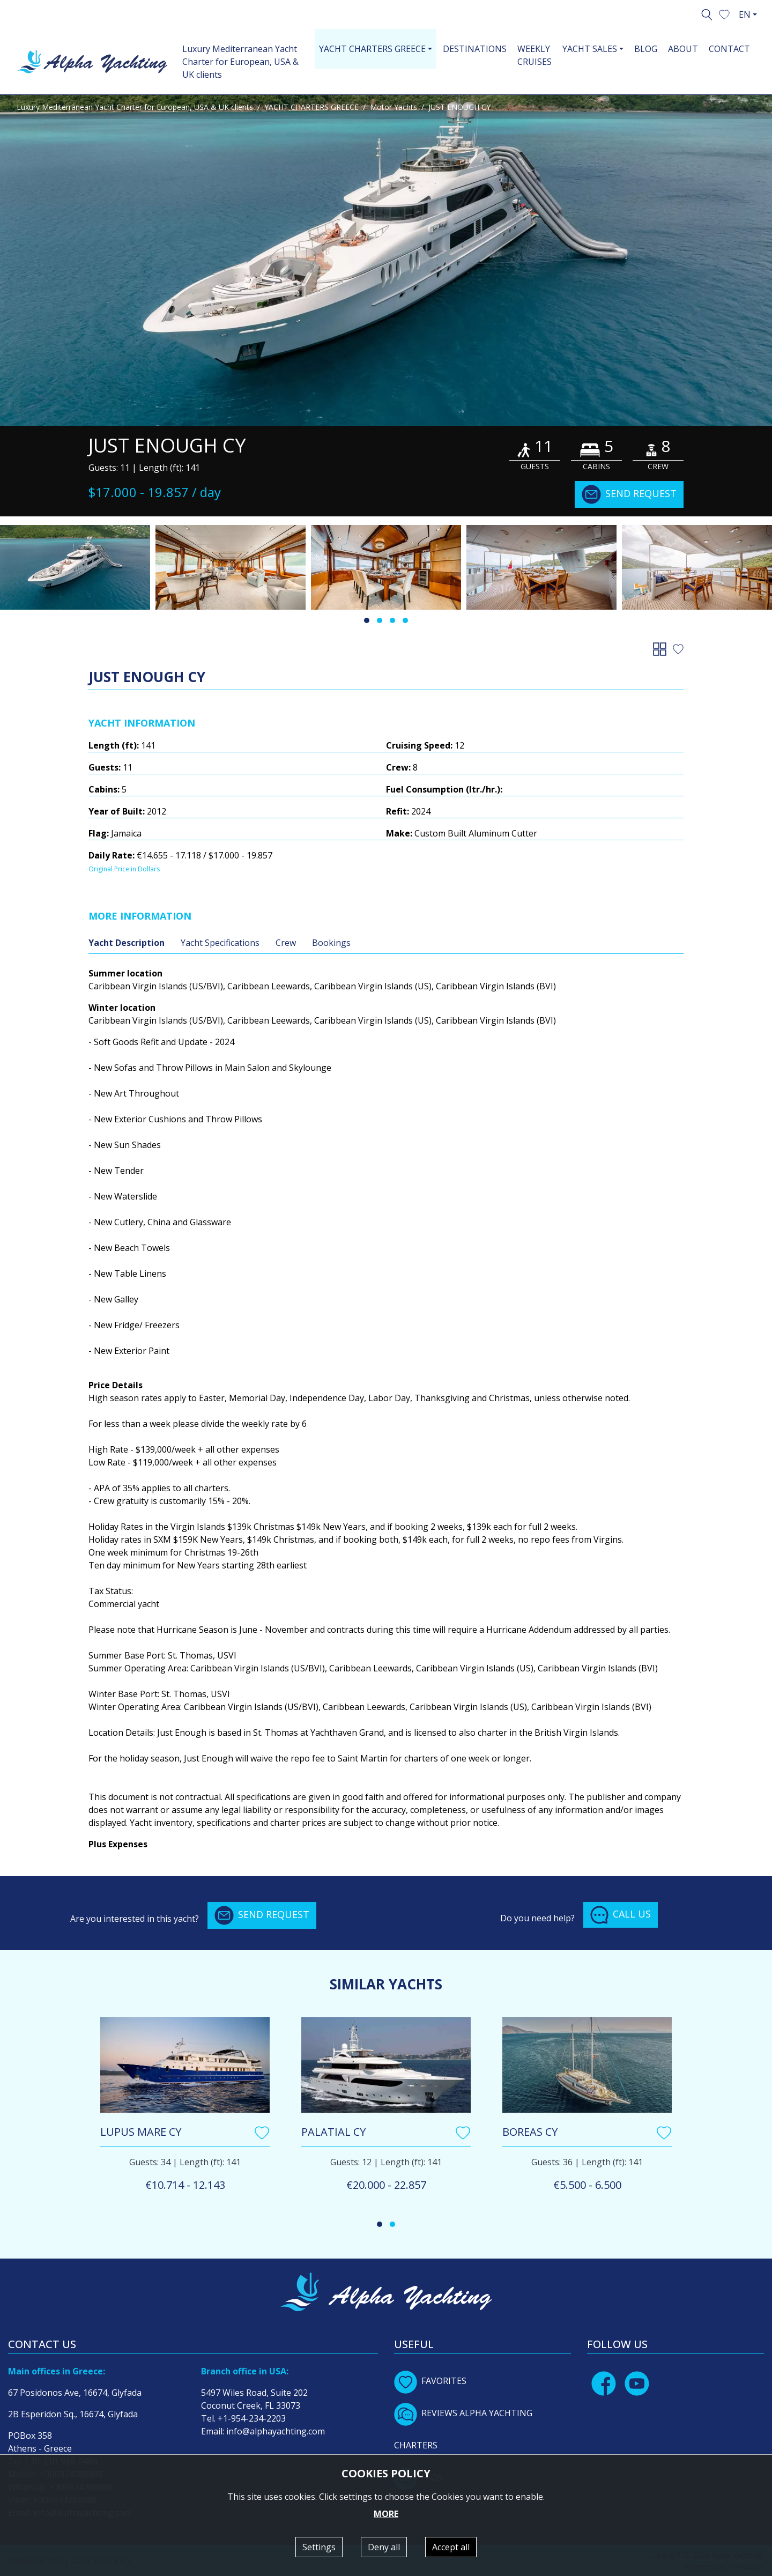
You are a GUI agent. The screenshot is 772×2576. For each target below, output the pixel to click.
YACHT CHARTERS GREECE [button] (372, 49)
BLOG (645, 49)
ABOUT (683, 49)
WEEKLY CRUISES (534, 55)
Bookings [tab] (331, 943)
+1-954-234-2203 (252, 2418)
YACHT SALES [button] (589, 49)
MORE (386, 2514)
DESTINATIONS (475, 49)
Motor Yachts (393, 107)
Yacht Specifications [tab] (220, 943)
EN (745, 14)
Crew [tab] (286, 943)
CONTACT (729, 49)
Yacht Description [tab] (126, 943)
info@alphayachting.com (275, 2431)
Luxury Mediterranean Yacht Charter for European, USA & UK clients (240, 61)
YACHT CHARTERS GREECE (311, 107)
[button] (724, 13)
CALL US (620, 1915)
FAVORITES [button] (430, 2381)
